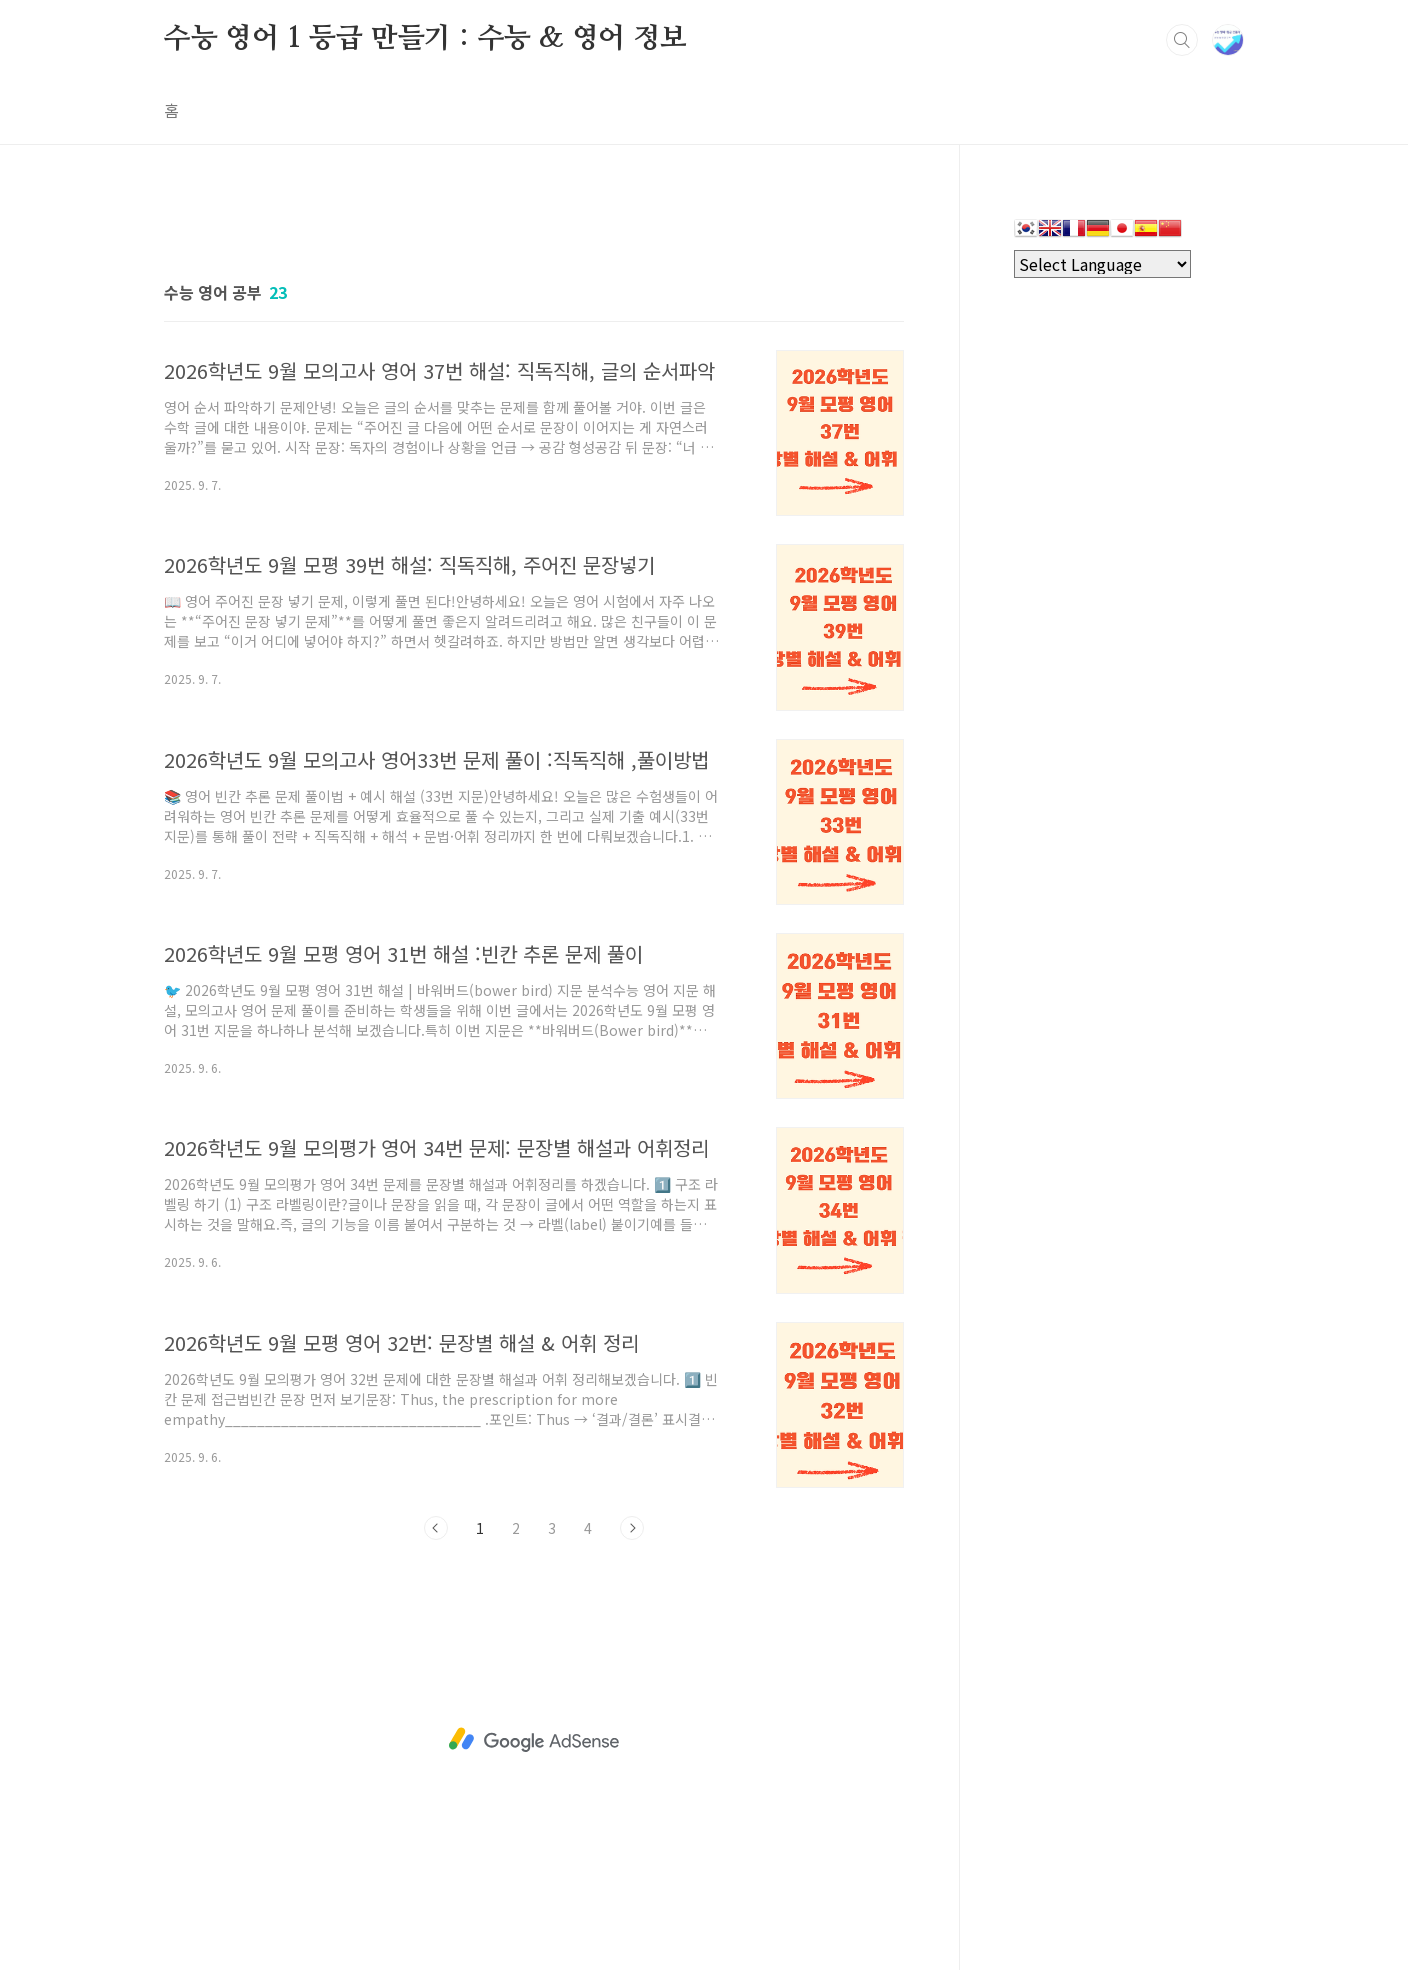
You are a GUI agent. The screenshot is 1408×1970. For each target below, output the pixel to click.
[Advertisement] (534, 1740)
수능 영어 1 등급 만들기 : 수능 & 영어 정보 (425, 39)
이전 (436, 1528)
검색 (1182, 40)
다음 (632, 1528)
